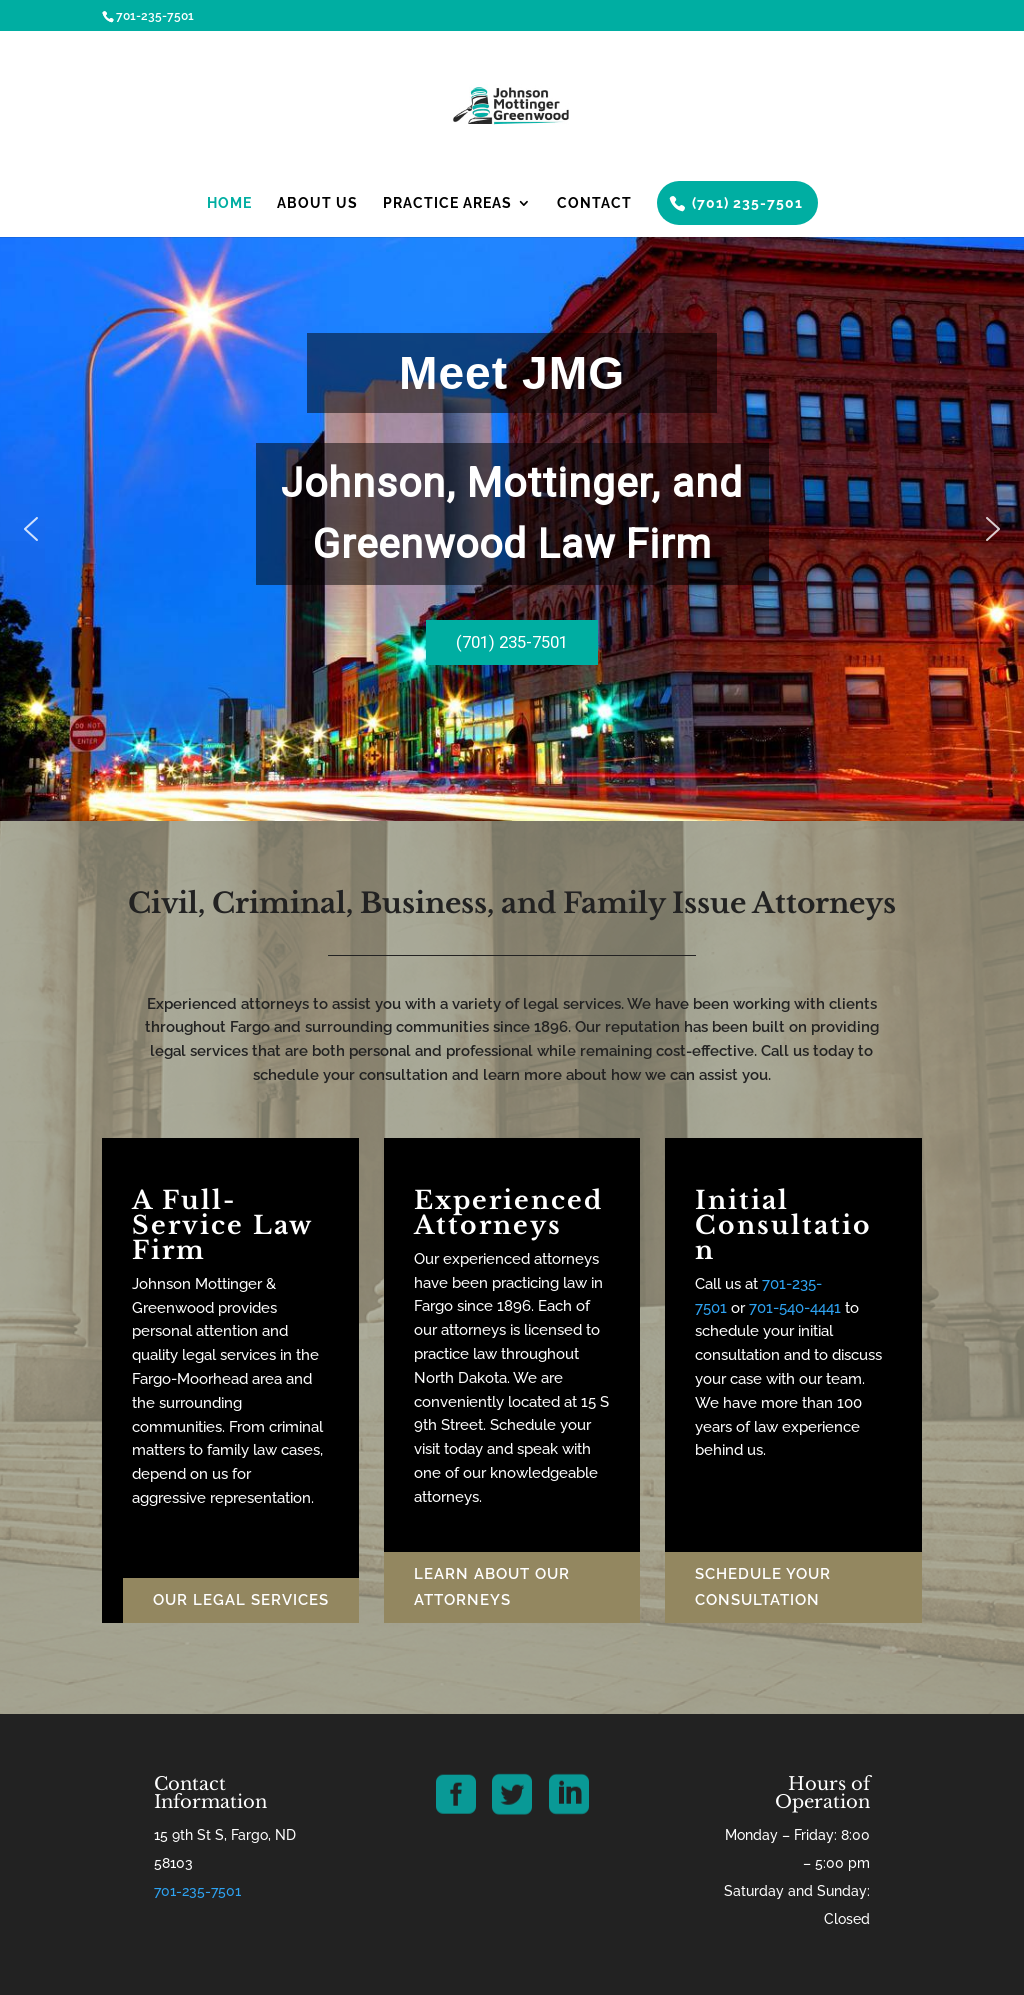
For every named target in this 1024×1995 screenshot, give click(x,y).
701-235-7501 (197, 1891)
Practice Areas (447, 203)
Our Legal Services (241, 1600)
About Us (317, 203)
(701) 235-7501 (747, 203)
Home (229, 203)
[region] (512, 529)
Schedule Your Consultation (763, 1587)
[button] (31, 529)
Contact (594, 203)
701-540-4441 (795, 1308)
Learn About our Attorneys (492, 1587)
